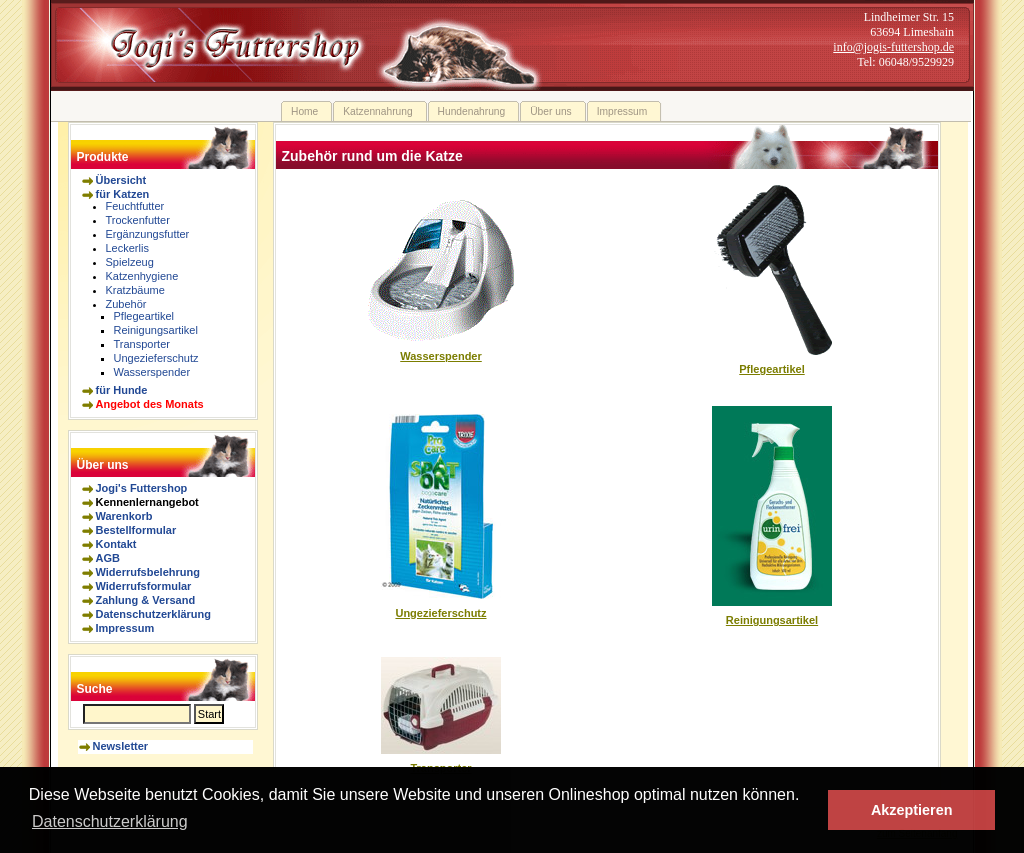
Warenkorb (124, 516)
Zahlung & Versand (146, 600)
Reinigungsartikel (156, 330)
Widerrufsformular (144, 586)
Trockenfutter (138, 220)
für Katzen (123, 194)
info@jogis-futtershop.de (893, 47)
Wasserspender (152, 372)
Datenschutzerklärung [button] (110, 821)
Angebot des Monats (150, 404)
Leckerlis (127, 248)
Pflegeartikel (144, 316)
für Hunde (122, 390)
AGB (108, 558)
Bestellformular (136, 530)
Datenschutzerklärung (154, 614)
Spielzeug (130, 262)
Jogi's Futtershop (142, 488)
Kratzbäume (135, 290)
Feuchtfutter (135, 206)
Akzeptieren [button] (912, 810)
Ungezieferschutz (156, 358)
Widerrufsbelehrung (148, 572)
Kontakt (116, 544)
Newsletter (121, 746)
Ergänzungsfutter (148, 234)
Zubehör (126, 304)
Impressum (125, 628)
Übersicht (121, 180)
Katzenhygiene (142, 276)
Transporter (142, 344)
